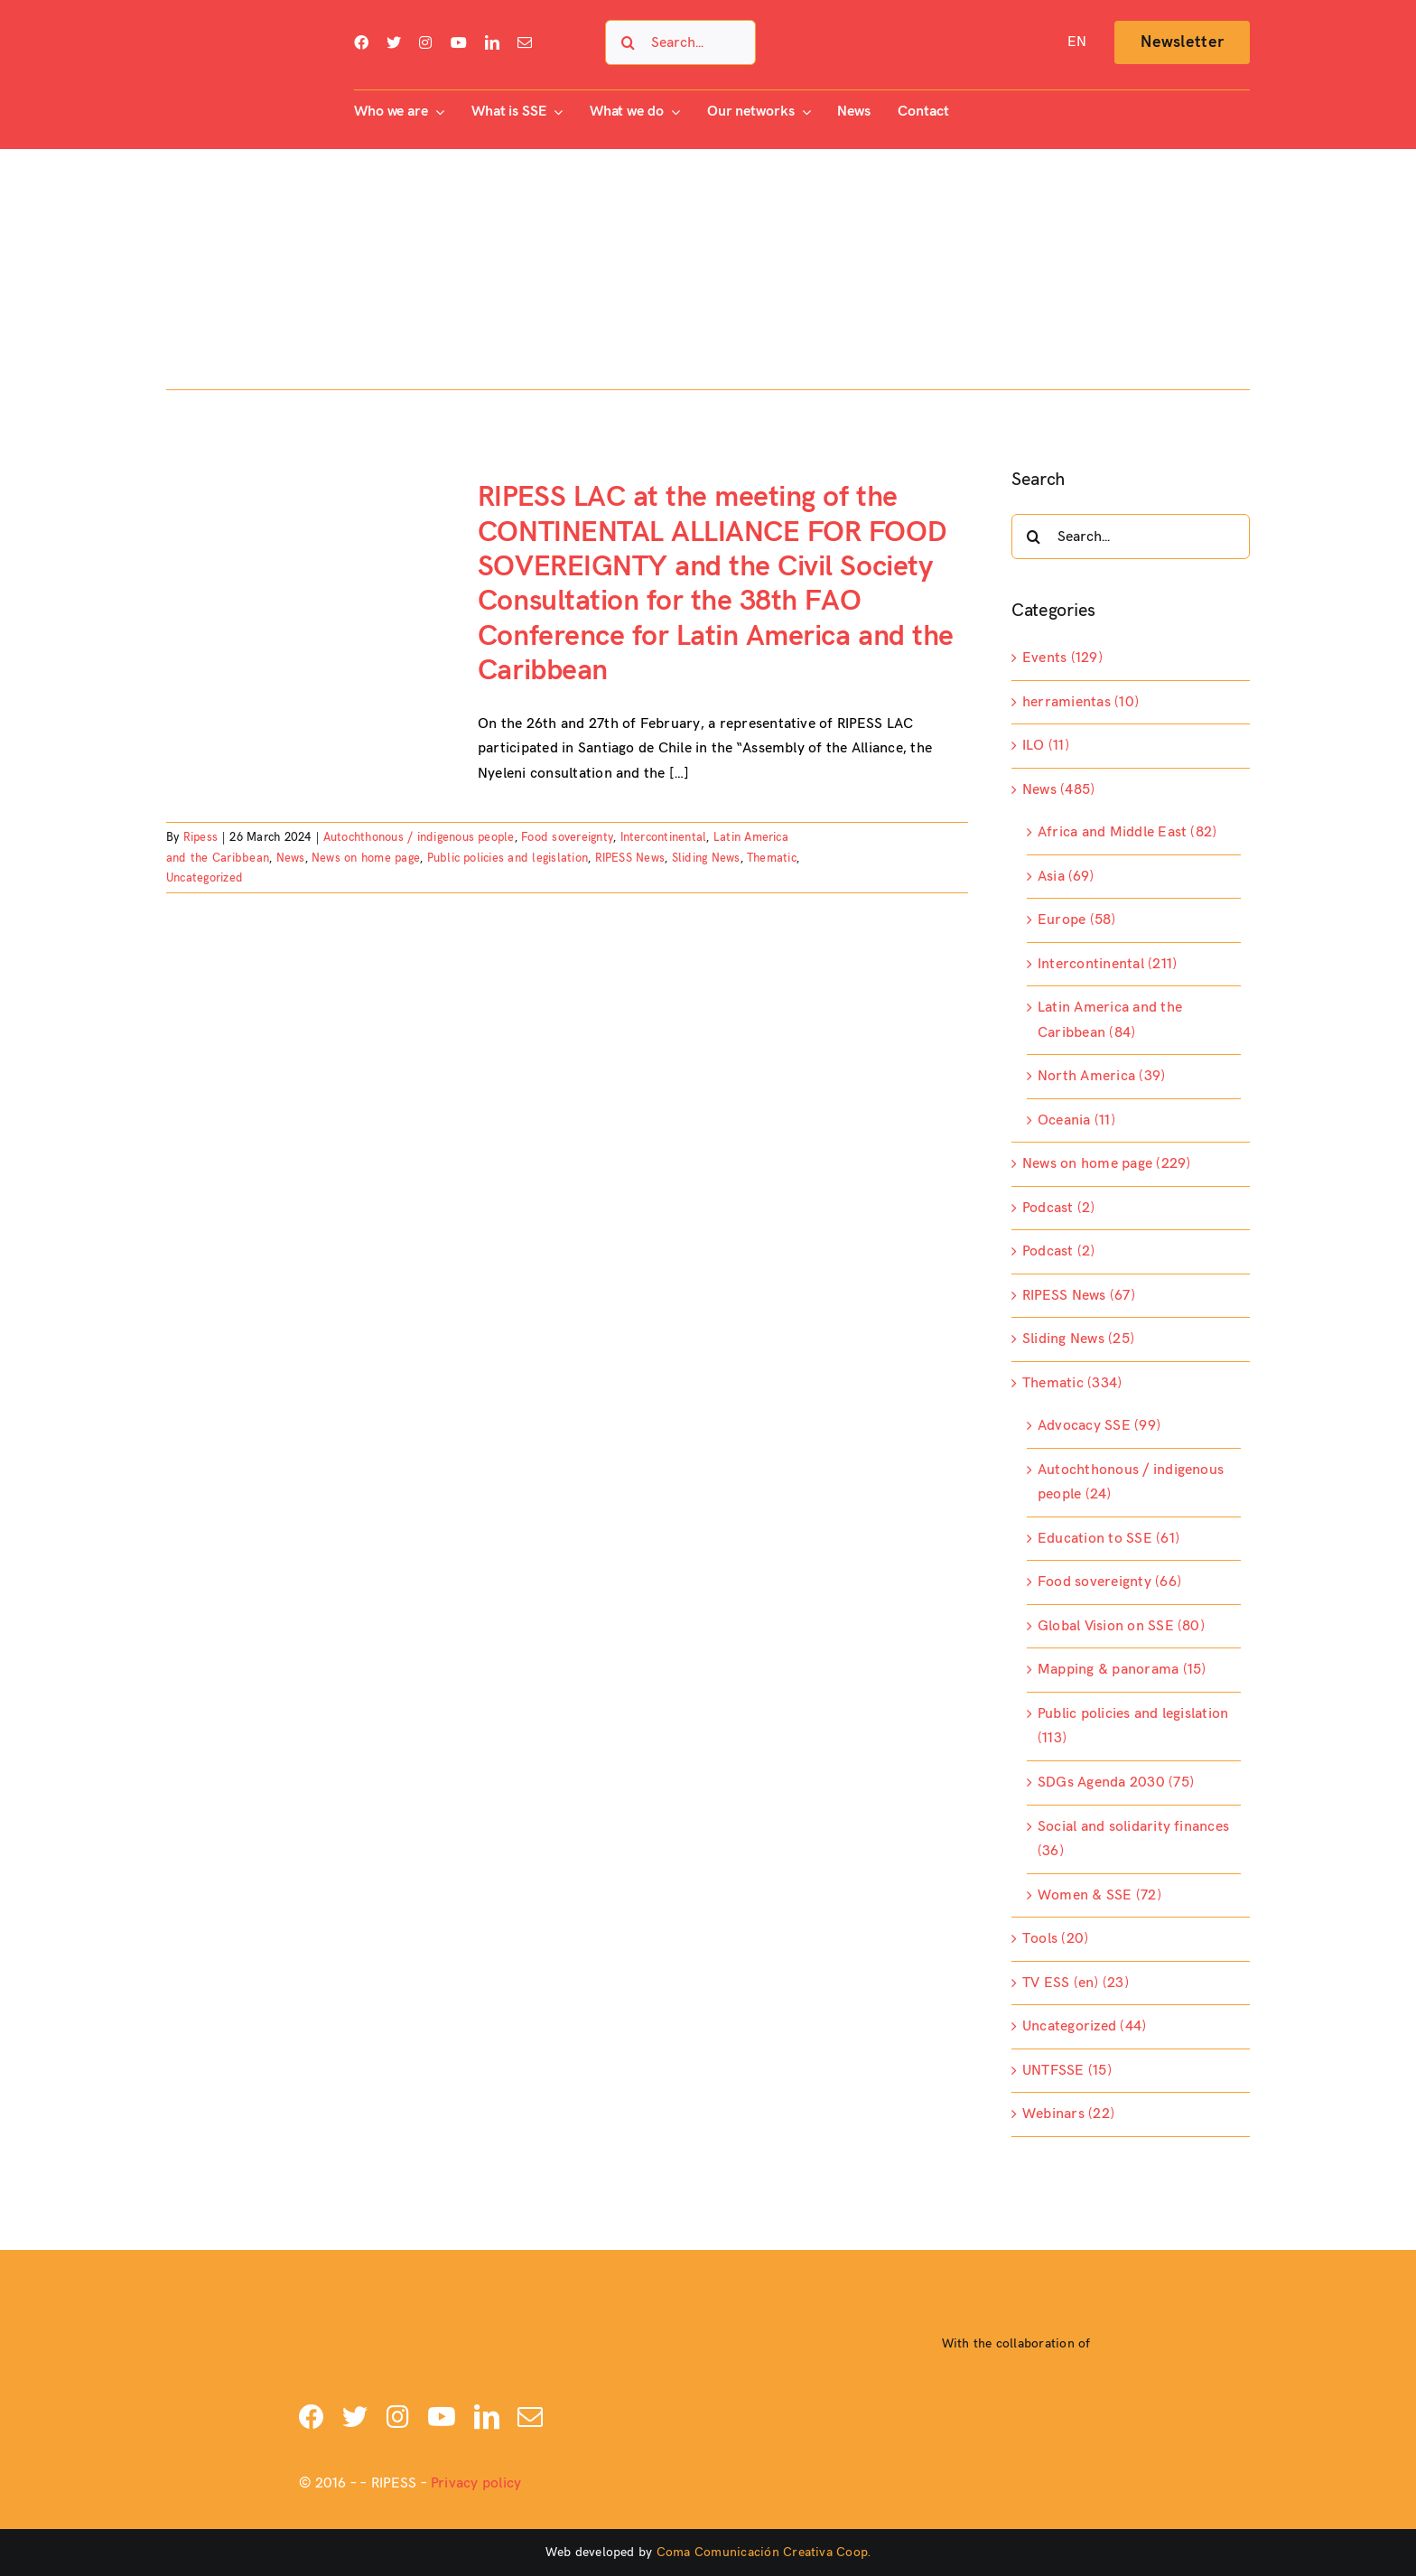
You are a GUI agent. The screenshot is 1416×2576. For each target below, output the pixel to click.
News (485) (1058, 789)
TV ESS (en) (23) (1075, 1983)
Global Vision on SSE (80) (1121, 1626)
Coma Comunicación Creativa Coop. (764, 2552)
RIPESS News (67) (1078, 1295)
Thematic (771, 858)
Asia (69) (1066, 876)
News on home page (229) (1106, 1163)
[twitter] (394, 42)
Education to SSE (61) (1108, 1538)
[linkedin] (492, 42)
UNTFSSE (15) (1067, 2070)
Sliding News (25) (1078, 1339)
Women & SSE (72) (1099, 1895)
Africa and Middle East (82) (1127, 832)
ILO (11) (1045, 745)
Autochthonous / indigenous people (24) (1131, 1482)
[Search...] (680, 42)
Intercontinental (663, 837)
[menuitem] (1077, 42)
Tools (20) (1055, 1938)
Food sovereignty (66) (1109, 1582)
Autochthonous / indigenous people (419, 837)
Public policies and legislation (507, 858)
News (290, 858)
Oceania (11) (1076, 1120)
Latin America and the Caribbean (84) (1110, 1020)
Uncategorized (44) (1084, 2026)
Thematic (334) (1072, 1383)
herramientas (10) (1080, 702)
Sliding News (706, 858)
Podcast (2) (1058, 1208)
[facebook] (361, 42)
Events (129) (1062, 658)
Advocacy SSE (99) (1099, 1425)
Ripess (200, 837)
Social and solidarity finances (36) (1133, 1839)
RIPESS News (630, 858)
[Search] (627, 42)
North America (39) (1101, 1076)
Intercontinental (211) (1107, 964)
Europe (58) (1077, 920)
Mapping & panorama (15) (1122, 1669)
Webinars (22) (1068, 2114)
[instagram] (425, 42)
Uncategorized (204, 878)
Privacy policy (476, 2483)
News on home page (366, 858)
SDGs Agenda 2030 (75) (1116, 1782)
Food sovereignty (567, 837)
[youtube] (459, 42)
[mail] (524, 42)
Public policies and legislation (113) (1133, 1726)
